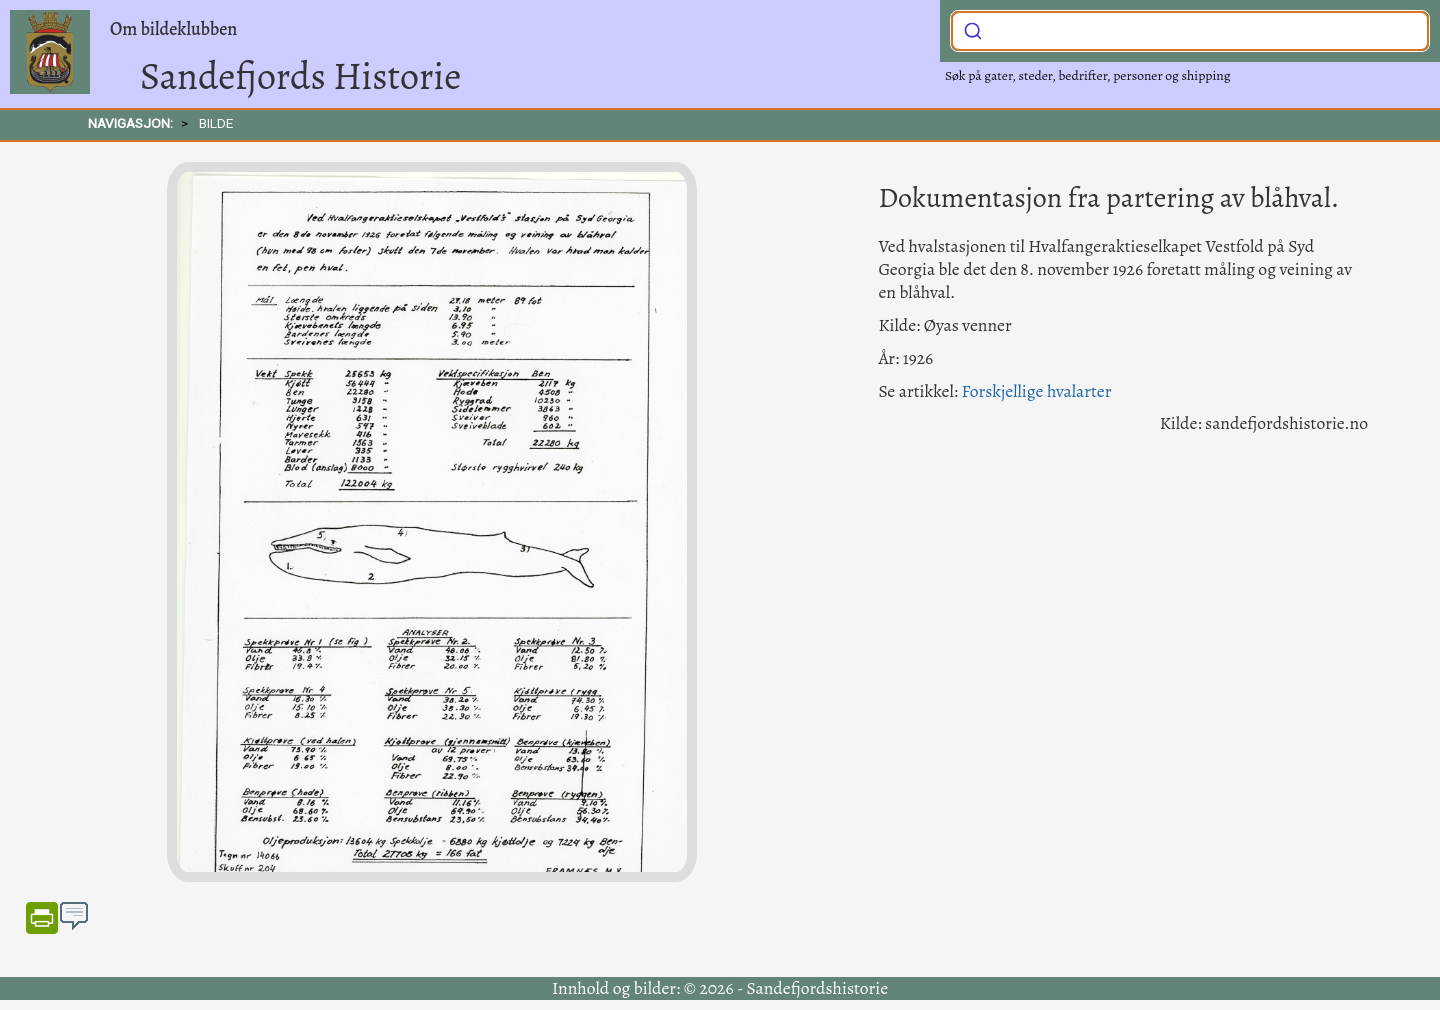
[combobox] (1190, 31)
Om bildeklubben (173, 29)
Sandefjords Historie (300, 76)
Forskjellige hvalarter (1036, 391)
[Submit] (973, 29)
